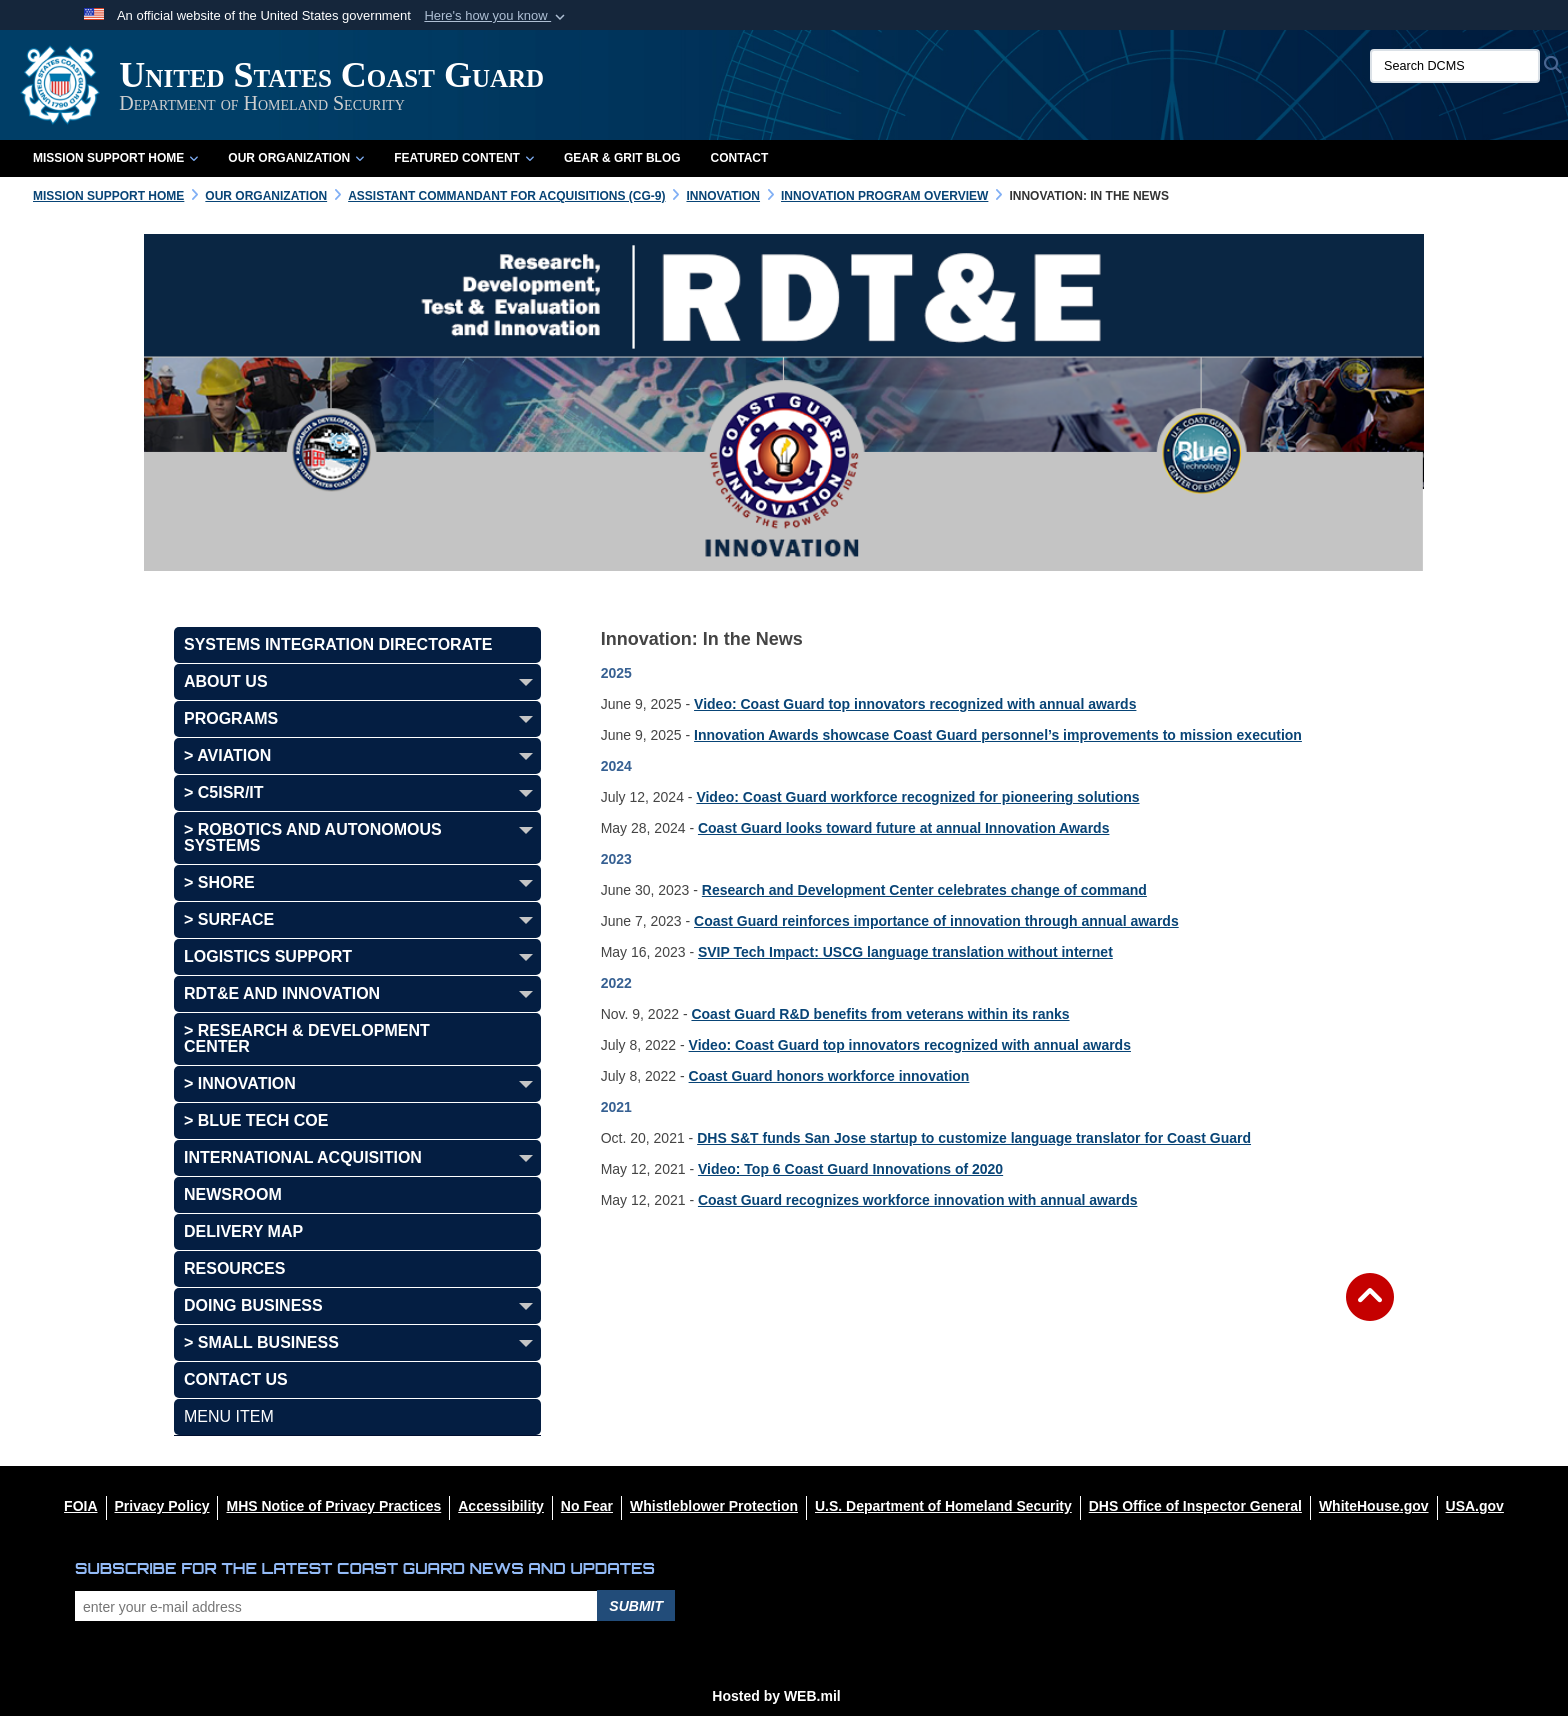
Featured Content (464, 158)
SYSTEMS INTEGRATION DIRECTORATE (338, 644)
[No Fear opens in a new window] (587, 1506)
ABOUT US (226, 681)
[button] (496, 16)
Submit (636, 1606)
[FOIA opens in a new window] (80, 1506)
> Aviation (227, 755)
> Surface (229, 919)
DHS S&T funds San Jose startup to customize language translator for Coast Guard (974, 1138)
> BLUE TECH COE (256, 1120)
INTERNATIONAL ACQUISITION (303, 1157)
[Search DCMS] (1455, 66)
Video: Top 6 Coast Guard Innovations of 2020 (850, 1169)
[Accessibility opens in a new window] (501, 1506)
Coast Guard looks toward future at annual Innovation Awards (904, 828)
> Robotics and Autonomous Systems (313, 837)
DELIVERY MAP (243, 1231)
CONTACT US (236, 1379)
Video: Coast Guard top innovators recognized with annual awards (915, 704)
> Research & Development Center (307, 1038)
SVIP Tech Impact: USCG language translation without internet (905, 952)
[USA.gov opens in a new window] (1475, 1506)
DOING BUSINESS (253, 1305)
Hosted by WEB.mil (776, 1696)
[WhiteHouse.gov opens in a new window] (1374, 1506)
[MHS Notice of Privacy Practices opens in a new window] (333, 1506)
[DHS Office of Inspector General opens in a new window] (1195, 1506)
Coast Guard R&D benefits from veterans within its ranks (880, 1014)
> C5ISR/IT (224, 792)
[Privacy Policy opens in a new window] (162, 1506)
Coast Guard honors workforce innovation (829, 1076)
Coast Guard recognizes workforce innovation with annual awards (918, 1200)
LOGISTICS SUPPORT (268, 956)
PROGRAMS (231, 718)
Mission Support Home (115, 158)
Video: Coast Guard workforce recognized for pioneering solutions (917, 797)
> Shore (219, 882)
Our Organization (296, 158)
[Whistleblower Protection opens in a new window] (714, 1506)
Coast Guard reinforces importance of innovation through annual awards (936, 921)
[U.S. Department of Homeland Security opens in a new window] (943, 1506)
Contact (740, 158)
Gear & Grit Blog (622, 158)
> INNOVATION (240, 1083)
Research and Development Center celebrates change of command (924, 890)
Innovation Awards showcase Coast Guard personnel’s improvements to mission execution (998, 735)
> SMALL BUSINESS (261, 1342)
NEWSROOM (233, 1194)
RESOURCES (234, 1268)
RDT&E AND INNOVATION (282, 993)
